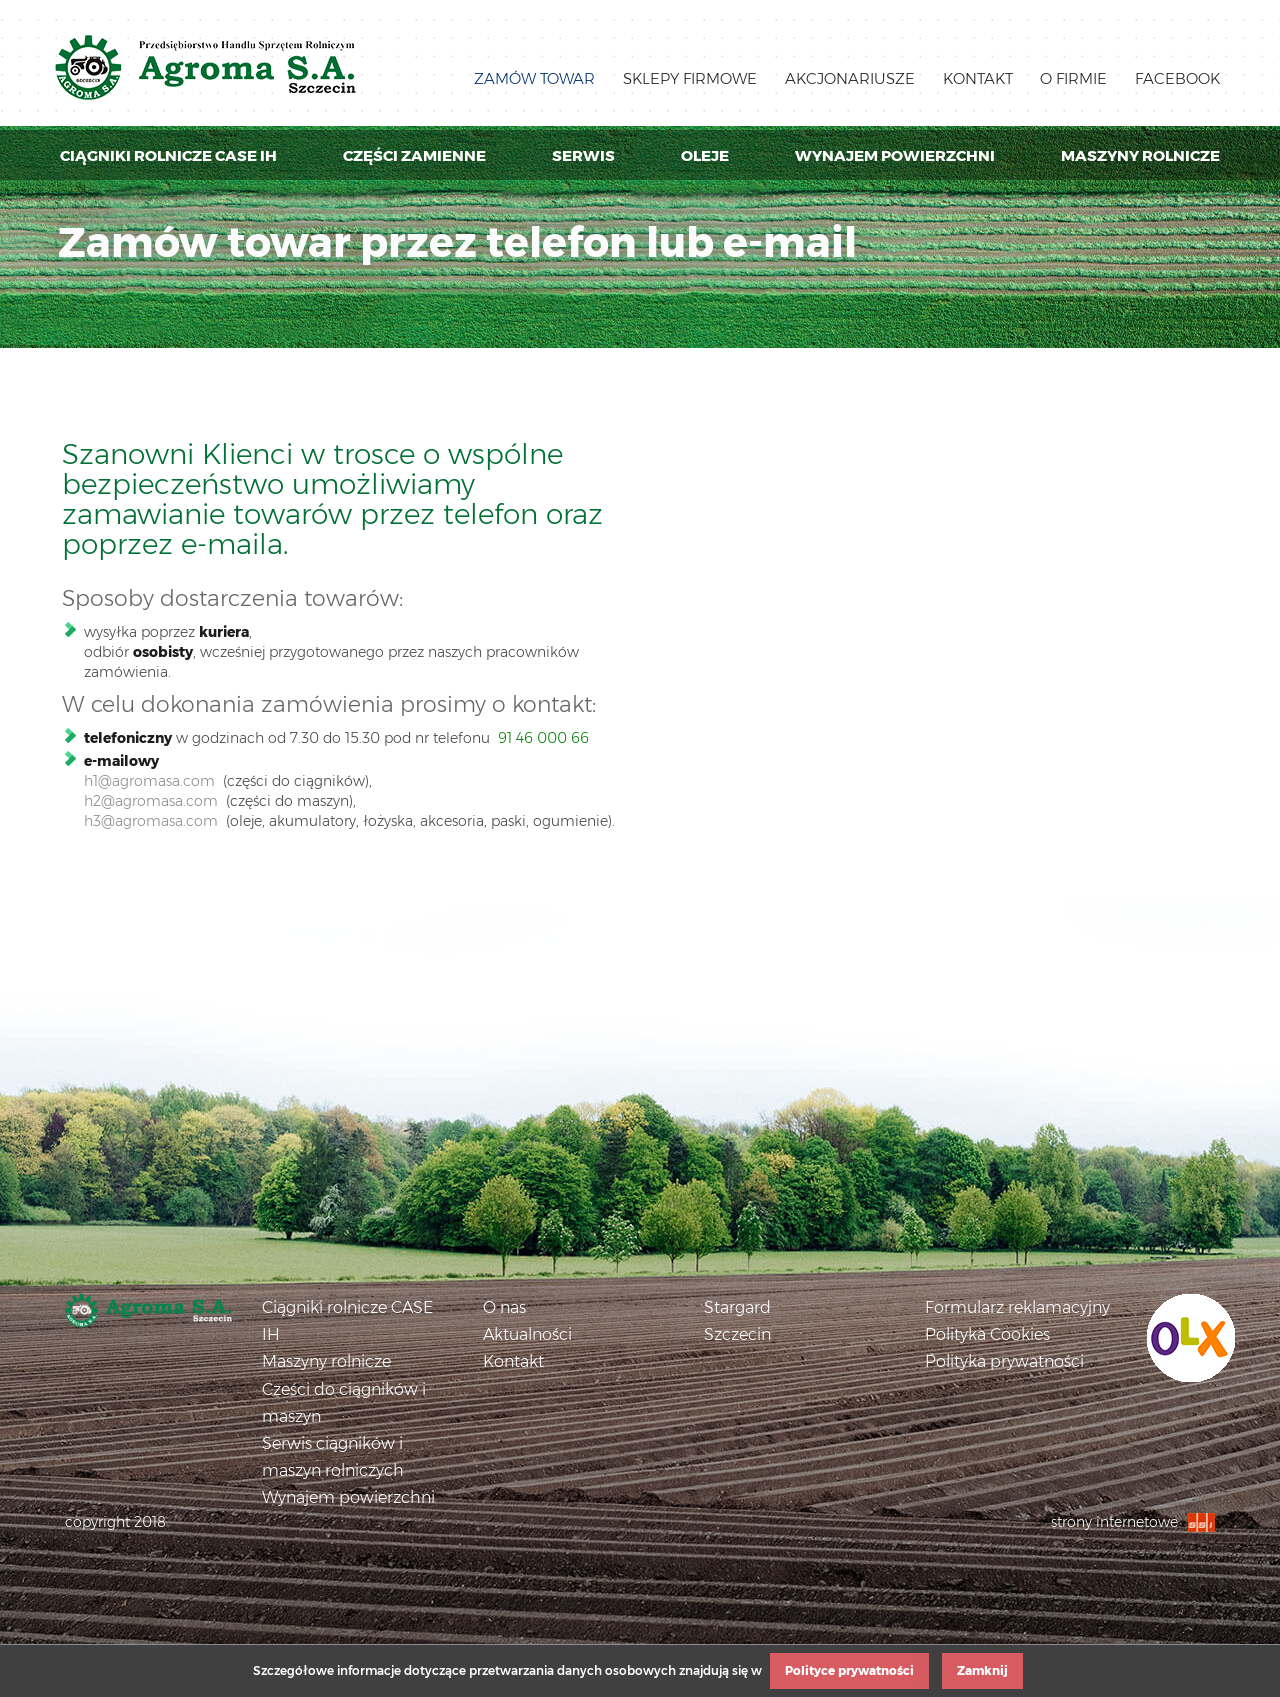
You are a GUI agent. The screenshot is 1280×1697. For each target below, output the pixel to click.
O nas (504, 1307)
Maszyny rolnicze (1140, 155)
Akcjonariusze (850, 78)
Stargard (737, 1307)
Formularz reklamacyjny (1017, 1307)
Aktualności (527, 1334)
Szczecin (737, 1334)
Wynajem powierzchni (895, 155)
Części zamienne (414, 155)
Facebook (1177, 78)
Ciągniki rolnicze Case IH (168, 155)
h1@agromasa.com (149, 781)
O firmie (1073, 78)
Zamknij (982, 1670)
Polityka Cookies (987, 1334)
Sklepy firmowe (690, 78)
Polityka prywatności (1004, 1361)
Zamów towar (534, 78)
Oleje (705, 155)
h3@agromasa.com (151, 821)
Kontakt (978, 78)
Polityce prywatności (849, 1670)
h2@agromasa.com (151, 801)
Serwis (583, 155)
